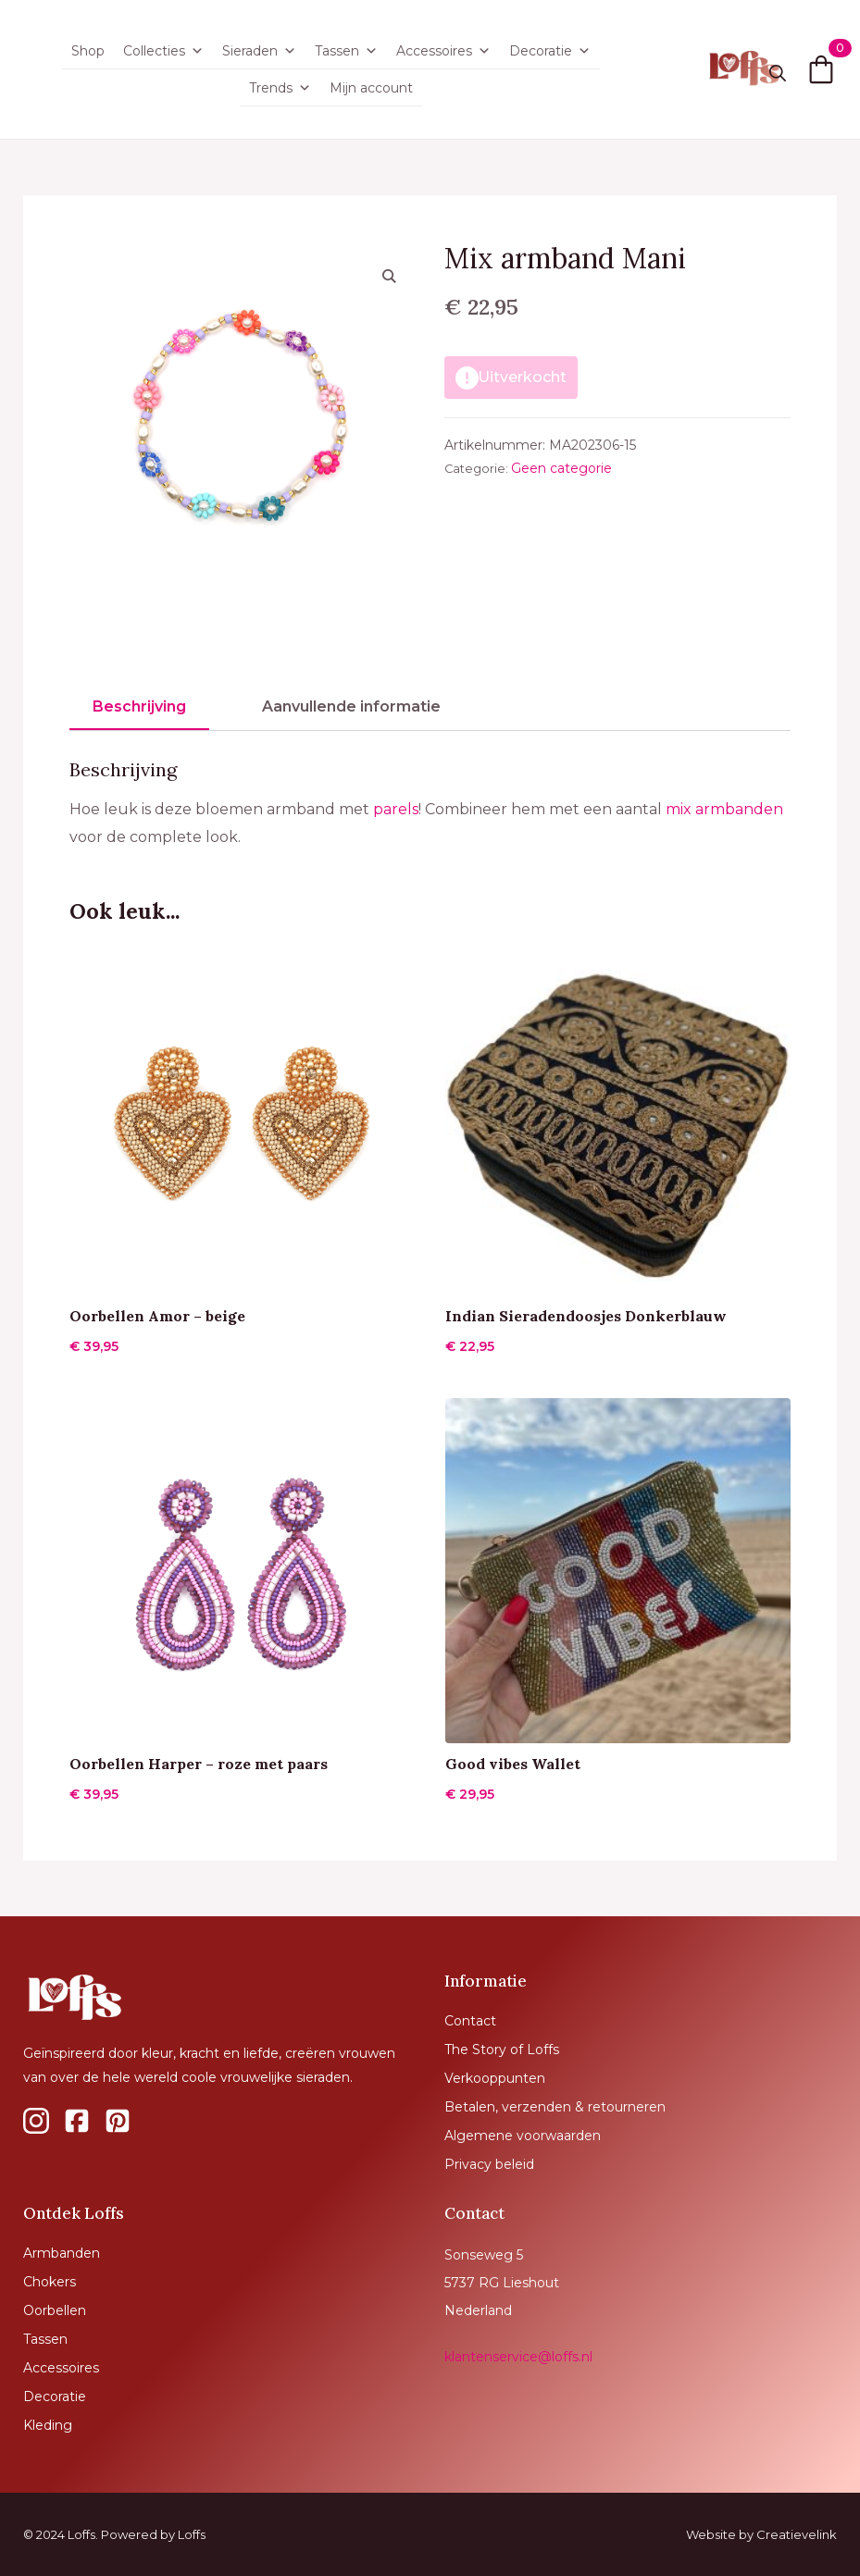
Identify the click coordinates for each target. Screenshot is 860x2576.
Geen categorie (561, 468)
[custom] (36, 2121)
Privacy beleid (489, 2164)
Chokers (49, 2281)
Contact (470, 2020)
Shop (88, 51)
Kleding (47, 2425)
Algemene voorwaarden (522, 2135)
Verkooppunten (494, 2078)
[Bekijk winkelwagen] (821, 69)
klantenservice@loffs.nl (518, 2356)
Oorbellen (54, 2310)
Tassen (346, 50)
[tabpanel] (430, 805)
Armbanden (61, 2253)
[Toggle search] (777, 73)
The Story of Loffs (501, 2049)
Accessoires (443, 50)
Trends (280, 87)
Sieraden (259, 50)
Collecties (163, 50)
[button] (389, 276)
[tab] (139, 707)
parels (395, 809)
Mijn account (371, 88)
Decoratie (550, 50)
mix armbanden (724, 809)
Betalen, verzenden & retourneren (555, 2107)
